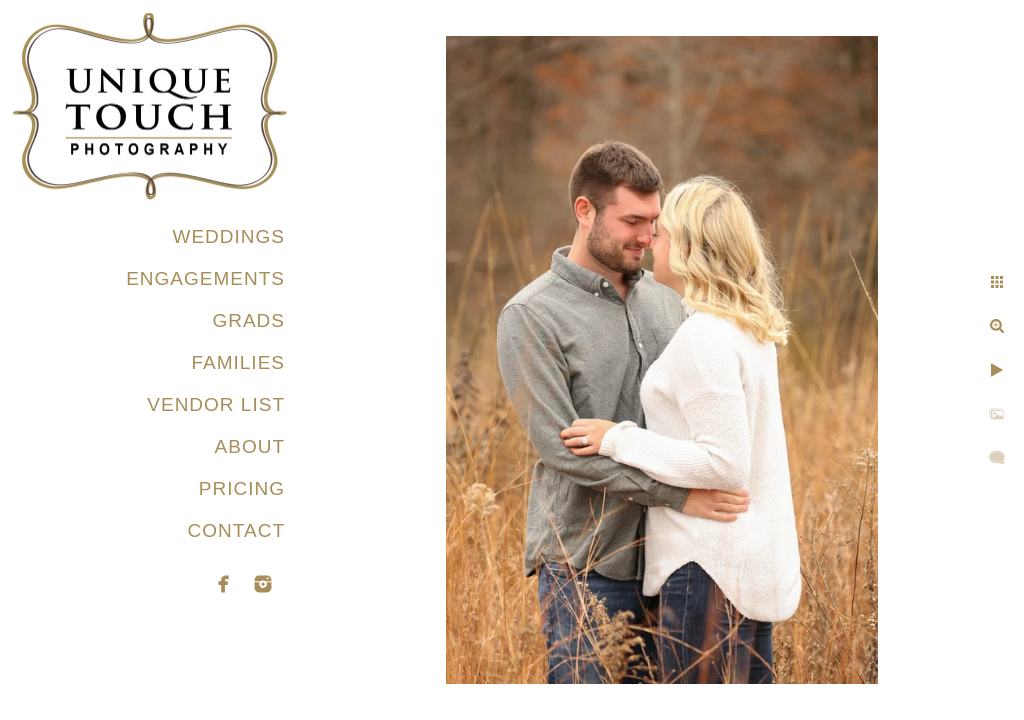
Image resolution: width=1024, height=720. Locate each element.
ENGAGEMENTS (205, 278)
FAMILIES (238, 362)
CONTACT (236, 530)
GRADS (248, 320)
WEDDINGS (229, 236)
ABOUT (250, 446)
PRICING (242, 488)
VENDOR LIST (216, 404)
